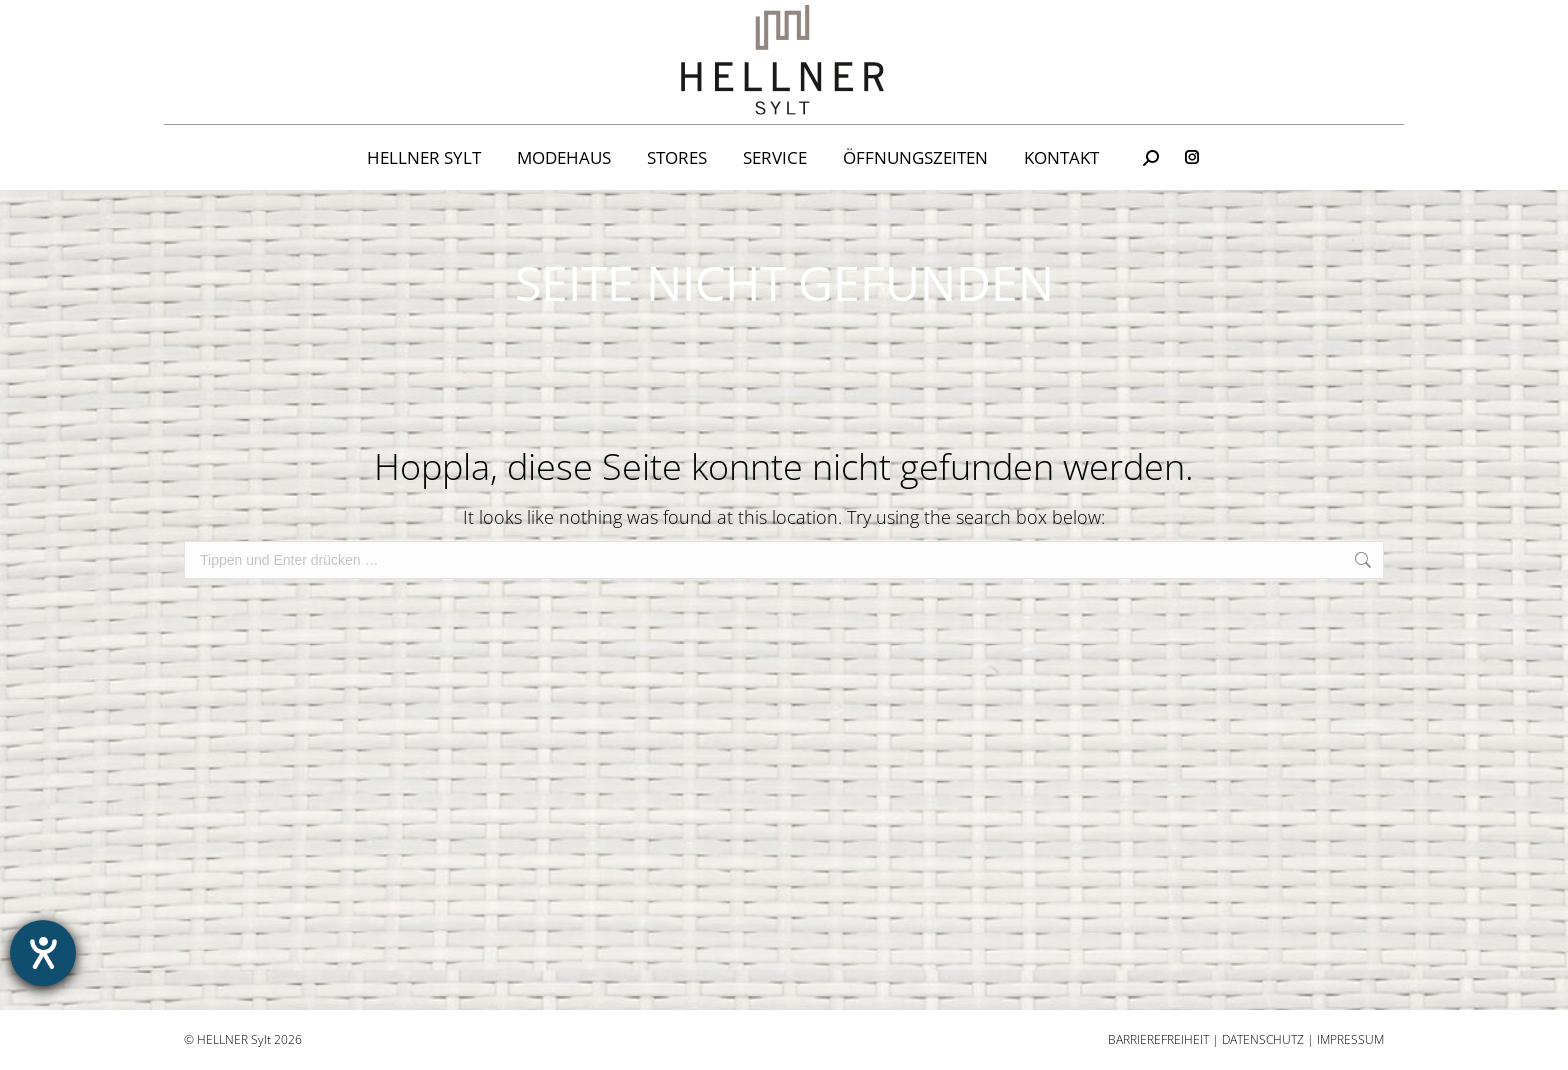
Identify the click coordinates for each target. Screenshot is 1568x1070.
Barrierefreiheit (1158, 1039)
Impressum (1350, 1039)
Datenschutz (1263, 1039)
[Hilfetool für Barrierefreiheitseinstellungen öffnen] (43, 953)
